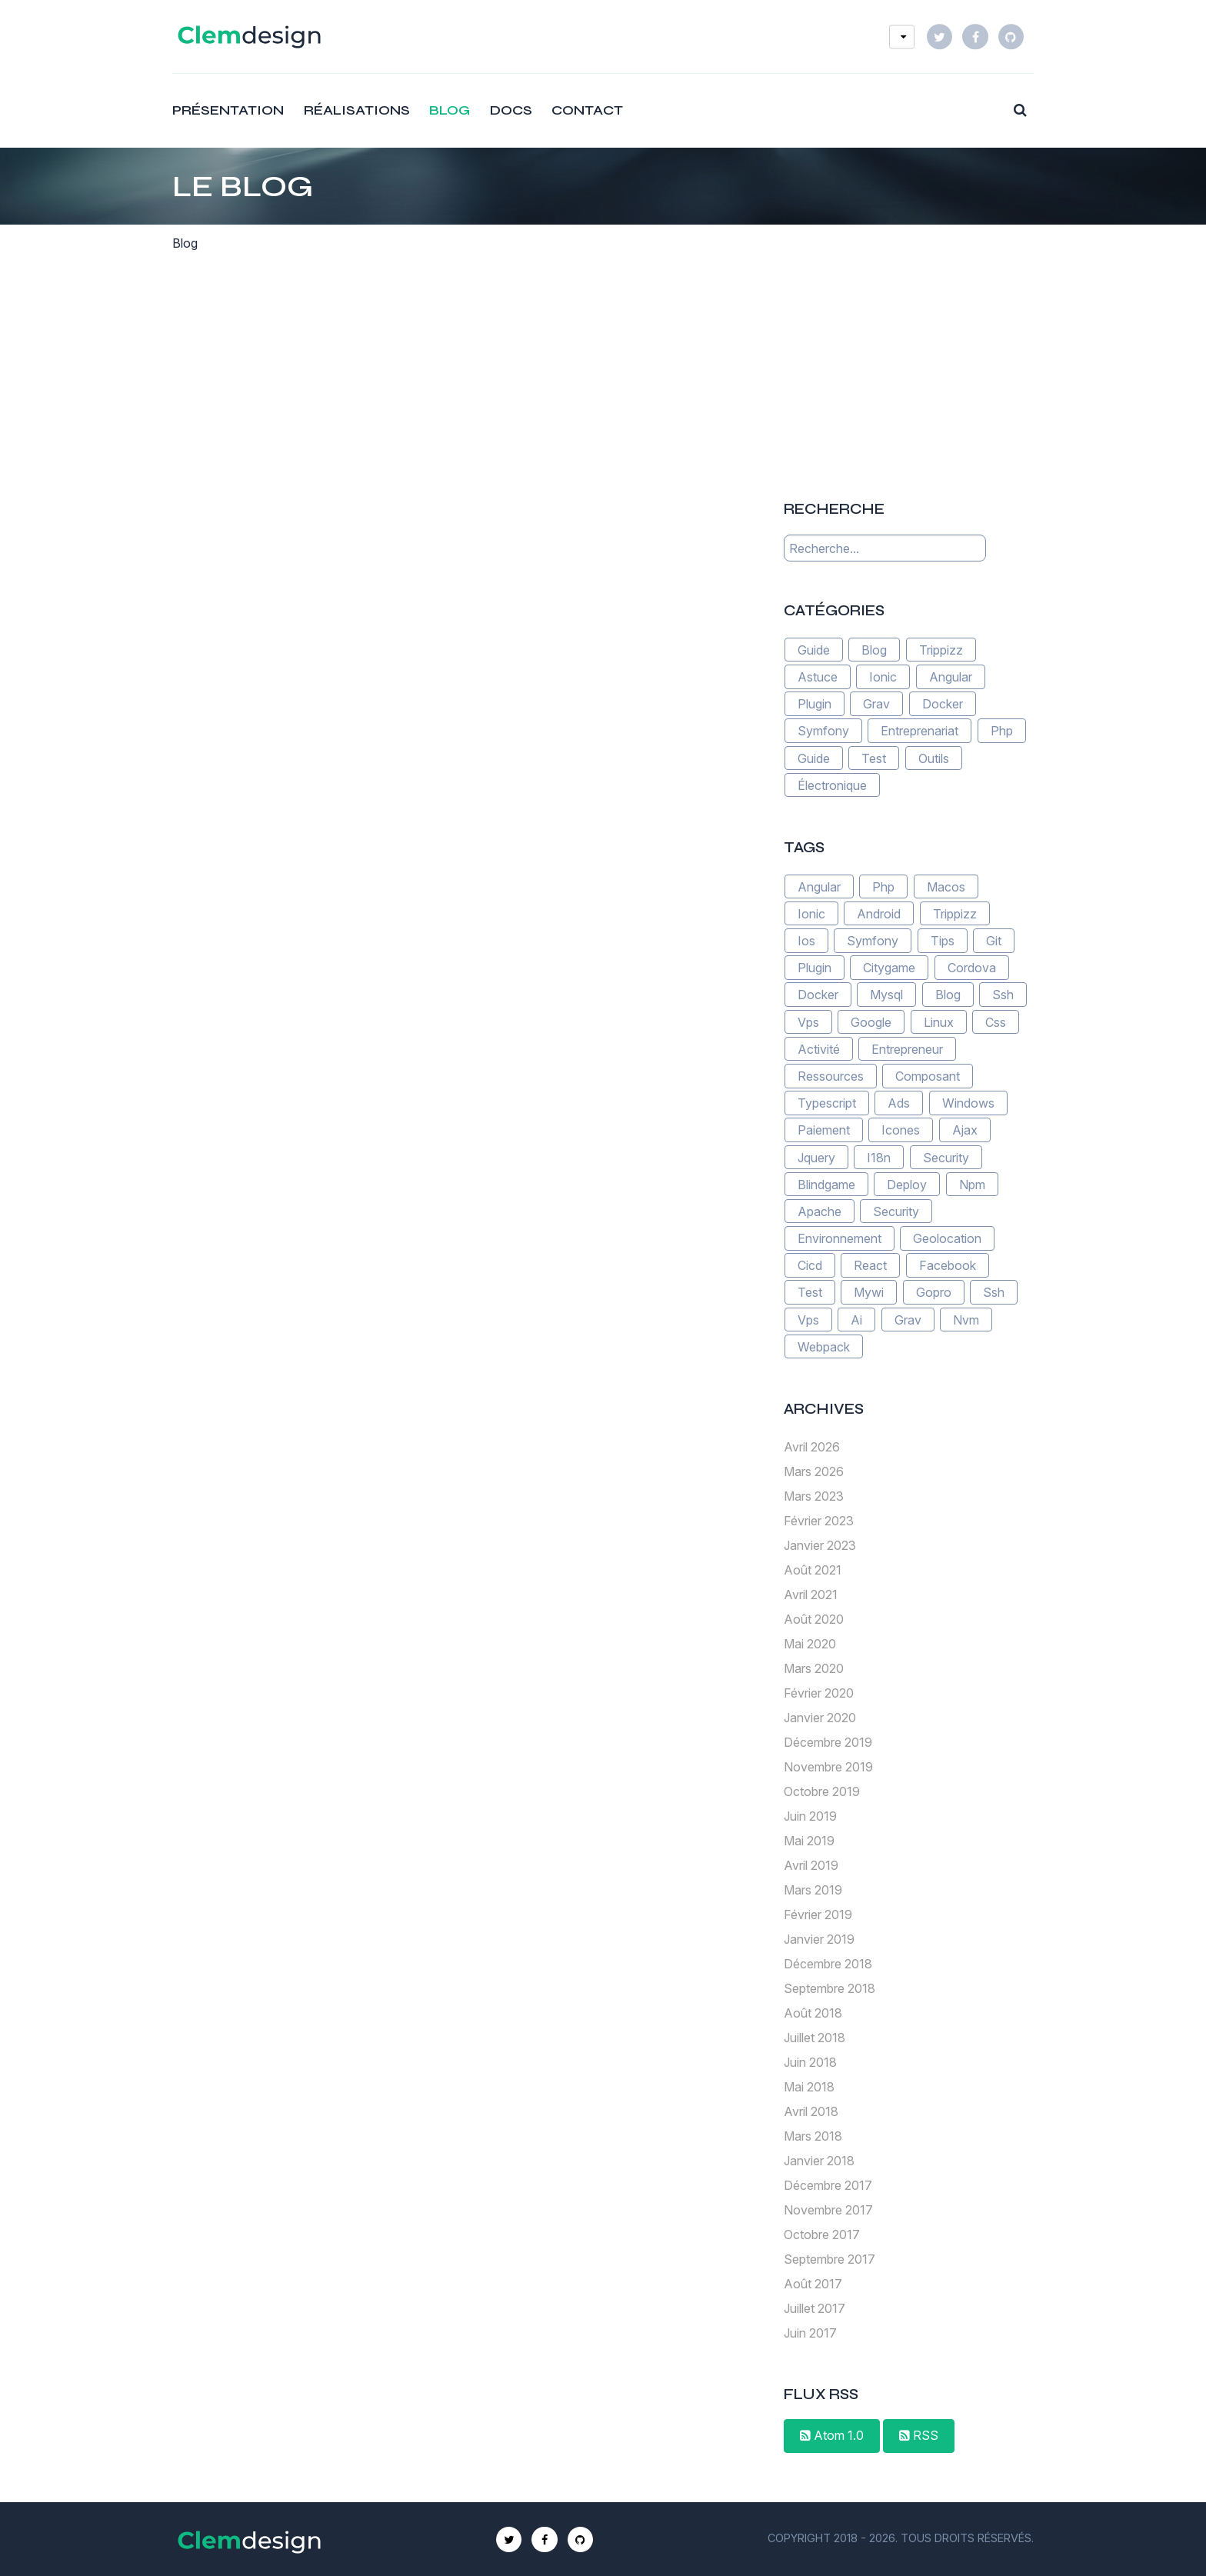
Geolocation (947, 1238)
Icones (900, 1130)
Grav (876, 703)
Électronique (832, 785)
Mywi (869, 1292)
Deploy (907, 1183)
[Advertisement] (908, 358)
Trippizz (941, 650)
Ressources (831, 1076)
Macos (946, 886)
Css (995, 1021)
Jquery (816, 1157)
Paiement (824, 1130)
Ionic (883, 677)
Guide (814, 650)
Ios (806, 940)
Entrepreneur (907, 1049)
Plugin (814, 703)
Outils (933, 757)
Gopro (933, 1292)
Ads (899, 1103)
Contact (587, 110)
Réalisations (357, 110)
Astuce (818, 677)
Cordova (972, 967)
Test (873, 757)
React (870, 1265)
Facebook (947, 1265)
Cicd (810, 1265)
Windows (968, 1103)
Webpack (824, 1347)
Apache (819, 1211)
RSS (918, 2435)
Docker (942, 703)
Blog (449, 110)
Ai (856, 1319)
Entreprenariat (919, 730)
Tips (942, 940)
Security (946, 1157)
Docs (511, 110)
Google (871, 1021)
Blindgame (826, 1183)
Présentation (228, 110)
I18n (879, 1157)
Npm (972, 1183)
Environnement (839, 1238)
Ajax (965, 1130)
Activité (819, 1049)
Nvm (966, 1319)
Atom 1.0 (832, 2435)
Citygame (889, 967)
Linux (939, 1021)
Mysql (886, 994)
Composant (927, 1076)
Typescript (827, 1103)
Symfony (823, 730)
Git (993, 940)
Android (879, 913)
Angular (950, 677)
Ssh (1003, 994)
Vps (808, 1021)
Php (1002, 730)
